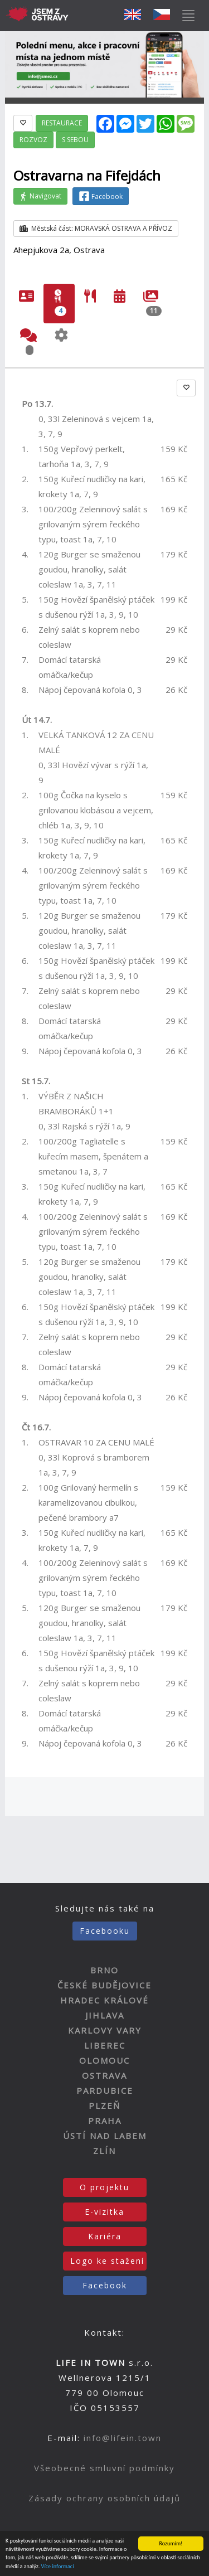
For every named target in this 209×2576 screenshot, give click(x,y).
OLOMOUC (104, 2060)
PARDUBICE (104, 2090)
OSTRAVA (104, 2075)
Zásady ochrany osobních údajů (104, 2498)
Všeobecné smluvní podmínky (104, 2467)
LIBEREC (104, 2045)
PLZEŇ (104, 2105)
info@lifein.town (123, 2437)
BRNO (104, 1970)
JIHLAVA (104, 2015)
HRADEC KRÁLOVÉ (104, 2000)
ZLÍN (104, 2150)
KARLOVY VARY (105, 2030)
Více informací (57, 2567)
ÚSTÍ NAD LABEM (105, 2135)
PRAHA (104, 2120)
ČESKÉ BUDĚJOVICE (104, 1985)
